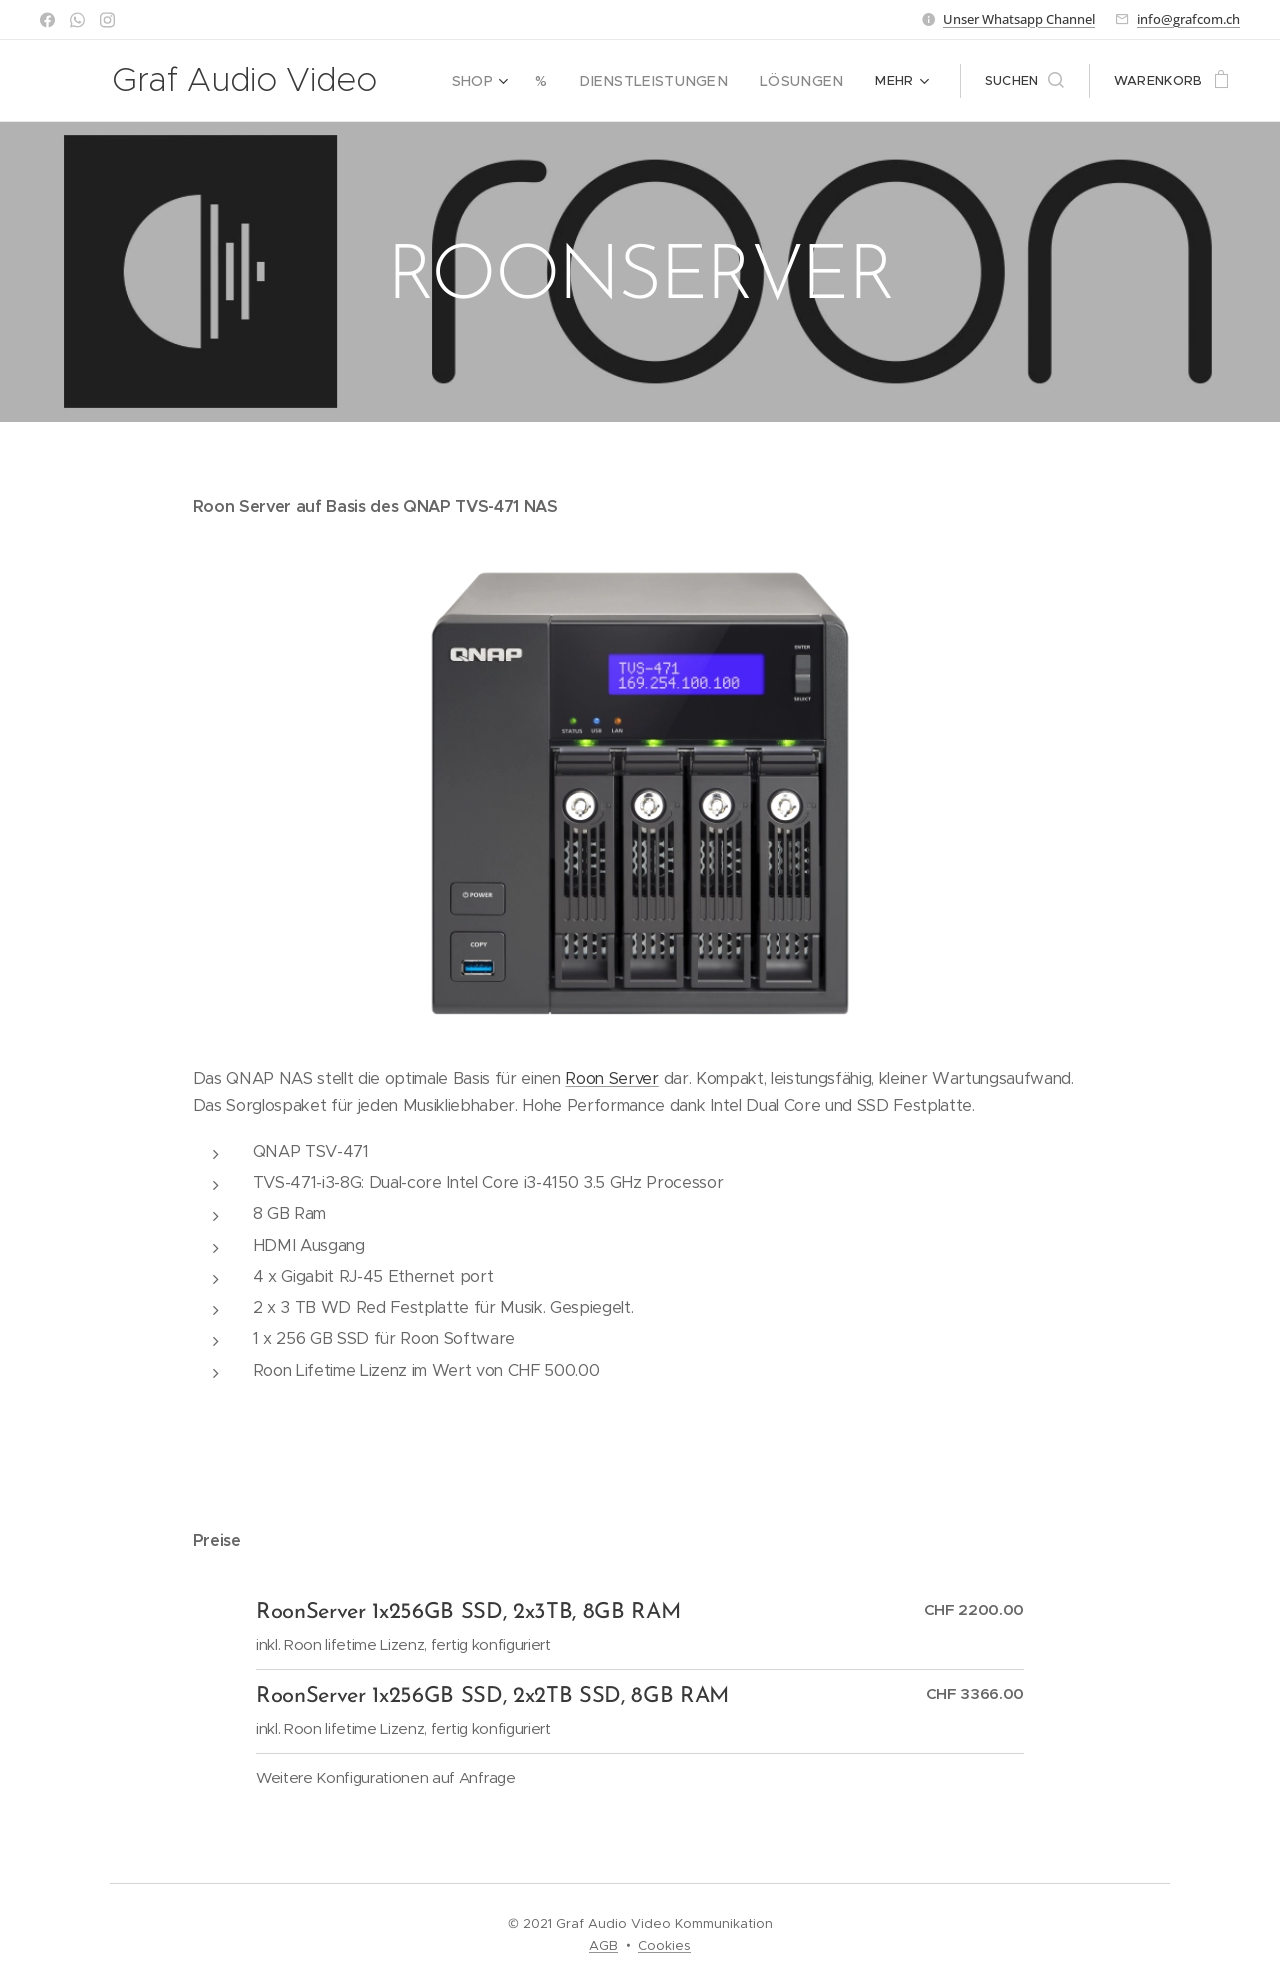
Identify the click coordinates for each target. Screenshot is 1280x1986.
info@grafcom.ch (1188, 19)
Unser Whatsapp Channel (1019, 19)
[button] (1024, 81)
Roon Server (611, 1078)
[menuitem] (511, 81)
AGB (603, 1945)
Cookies (664, 1945)
